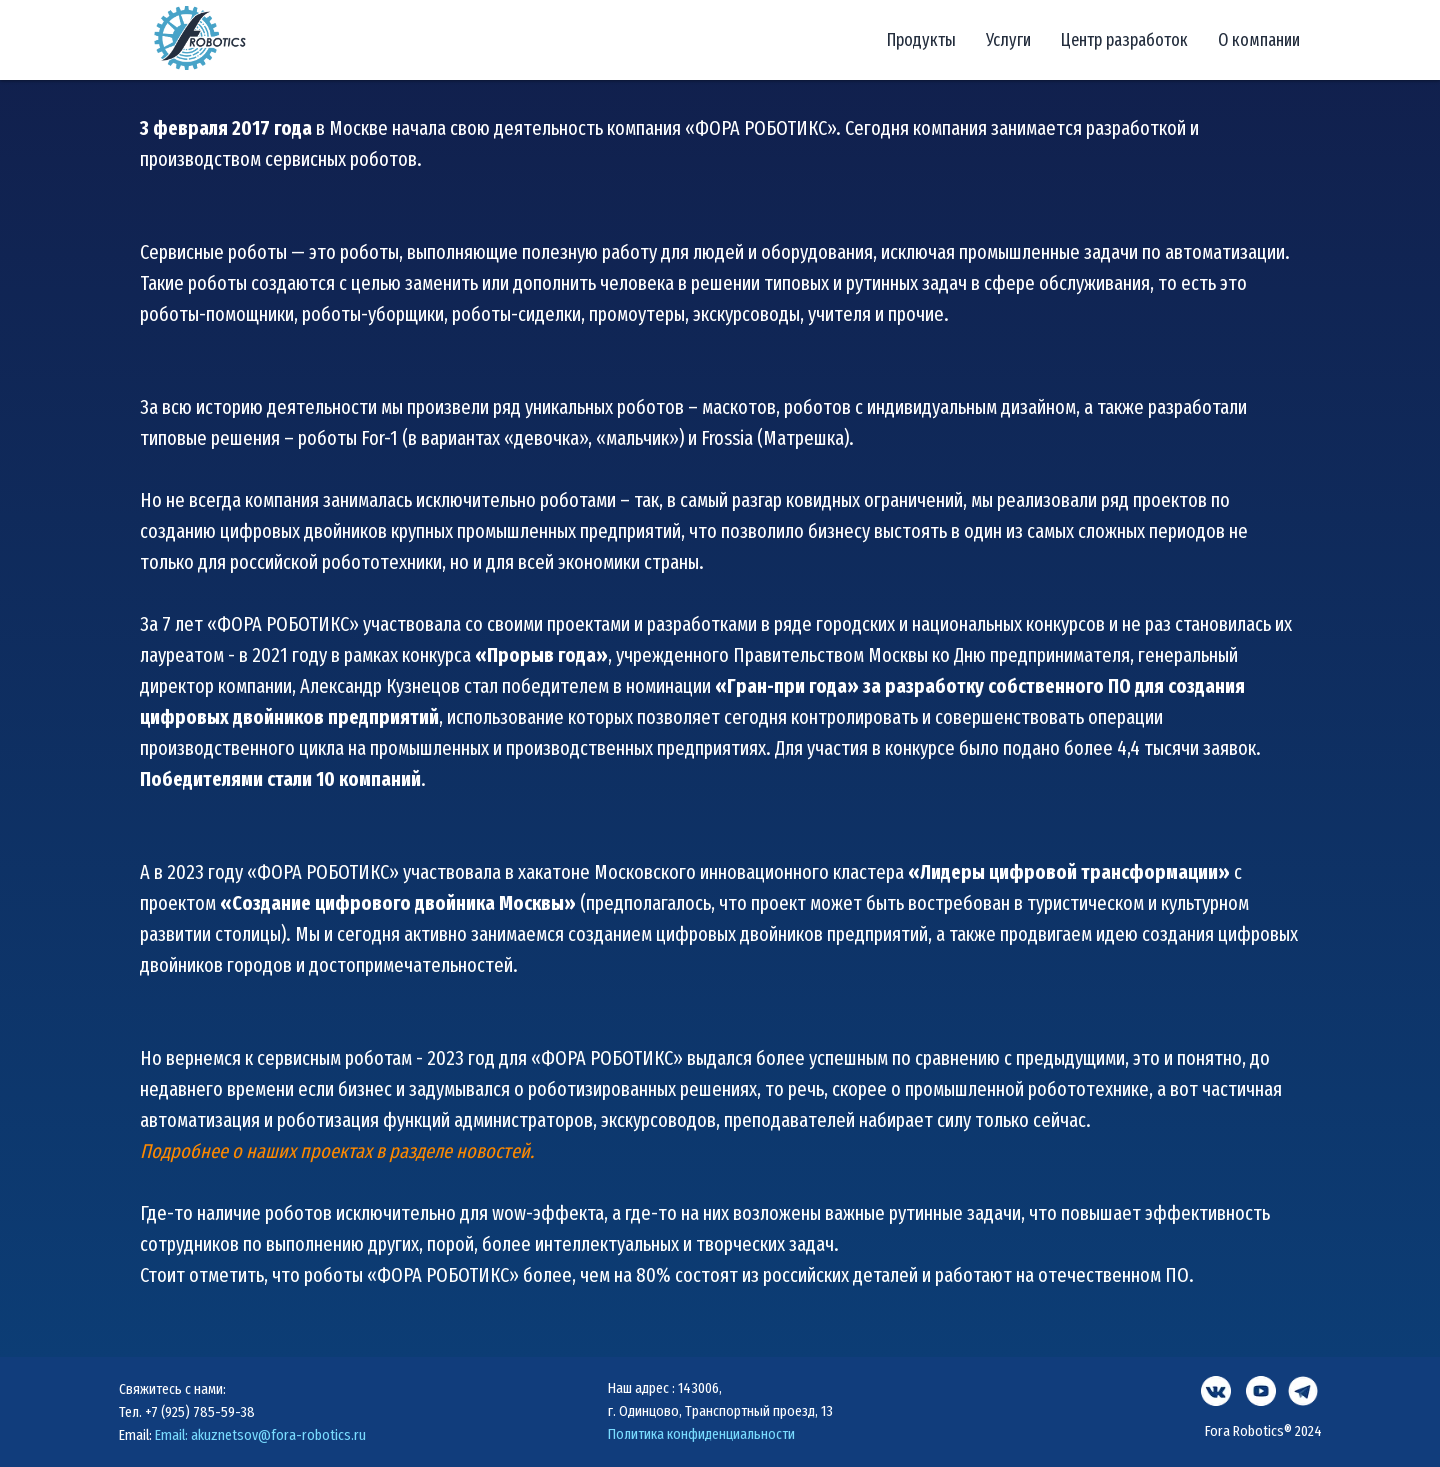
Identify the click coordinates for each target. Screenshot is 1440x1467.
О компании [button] (1259, 40)
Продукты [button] (921, 40)
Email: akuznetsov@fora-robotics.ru (260, 1435)
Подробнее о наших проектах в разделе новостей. (337, 1151)
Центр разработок (1124, 40)
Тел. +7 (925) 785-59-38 (187, 1412)
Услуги (1008, 40)
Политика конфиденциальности (701, 1434)
